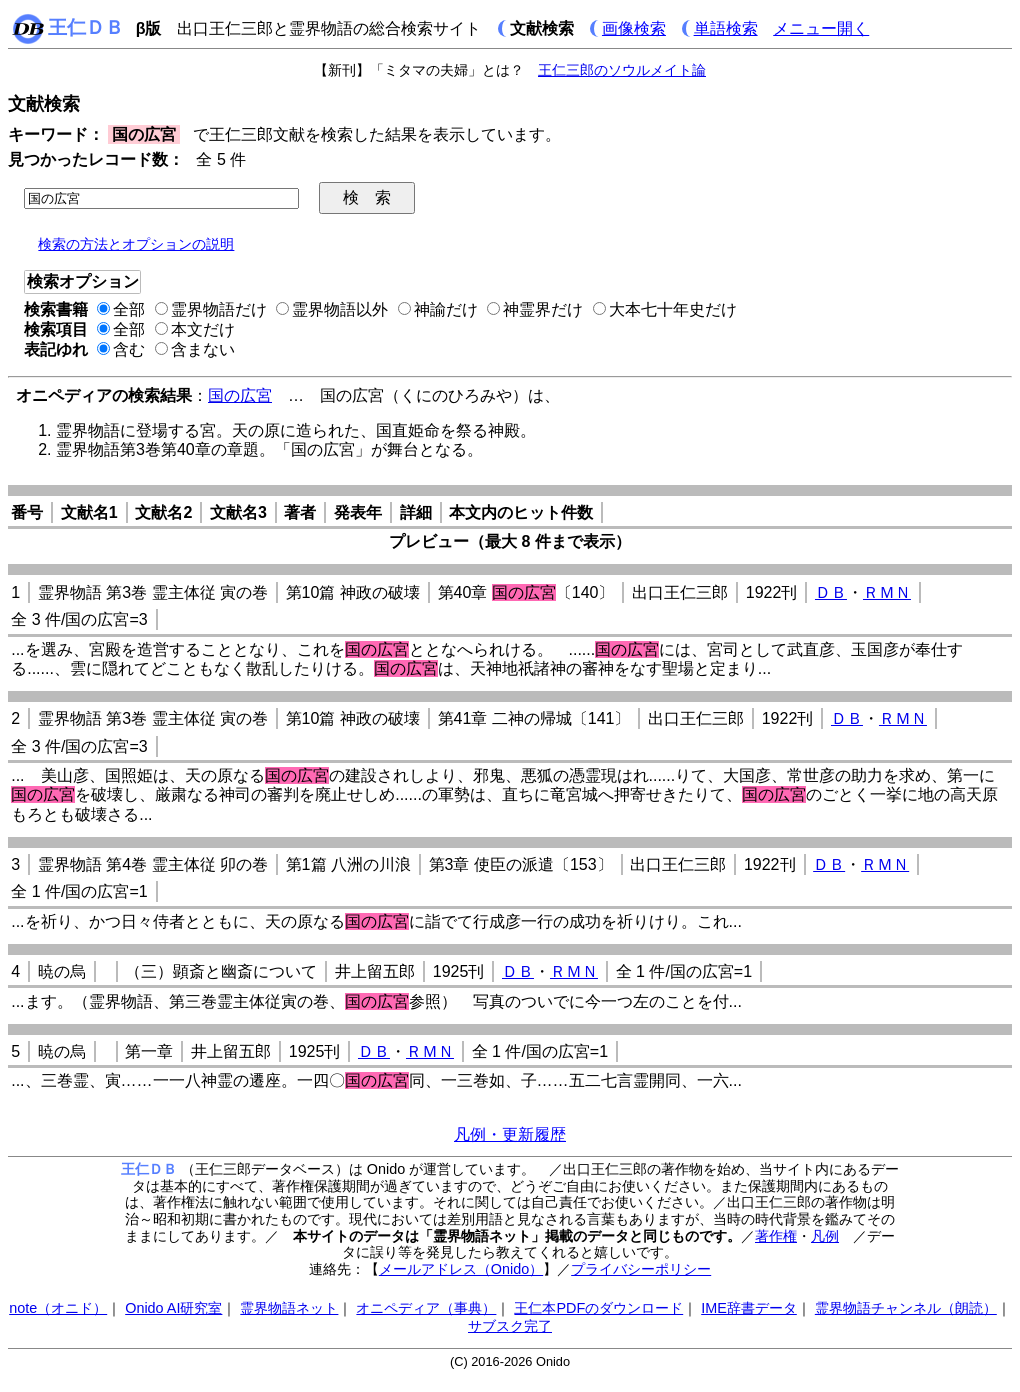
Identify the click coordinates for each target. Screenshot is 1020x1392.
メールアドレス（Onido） (461, 1269)
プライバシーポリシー (641, 1269)
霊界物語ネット (289, 1308)
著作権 (776, 1236)
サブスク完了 (510, 1326)
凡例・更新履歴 (510, 1134)
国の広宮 (240, 395)
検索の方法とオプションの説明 (136, 244)
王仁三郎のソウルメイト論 (622, 70)
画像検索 (634, 28)
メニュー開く (821, 28)
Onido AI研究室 (173, 1308)
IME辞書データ (749, 1308)
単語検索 (726, 28)
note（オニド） (58, 1308)
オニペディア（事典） (426, 1308)
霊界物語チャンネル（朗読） (906, 1308)
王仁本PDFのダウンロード (598, 1308)
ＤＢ (831, 592)
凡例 (825, 1236)
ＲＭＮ (887, 592)
